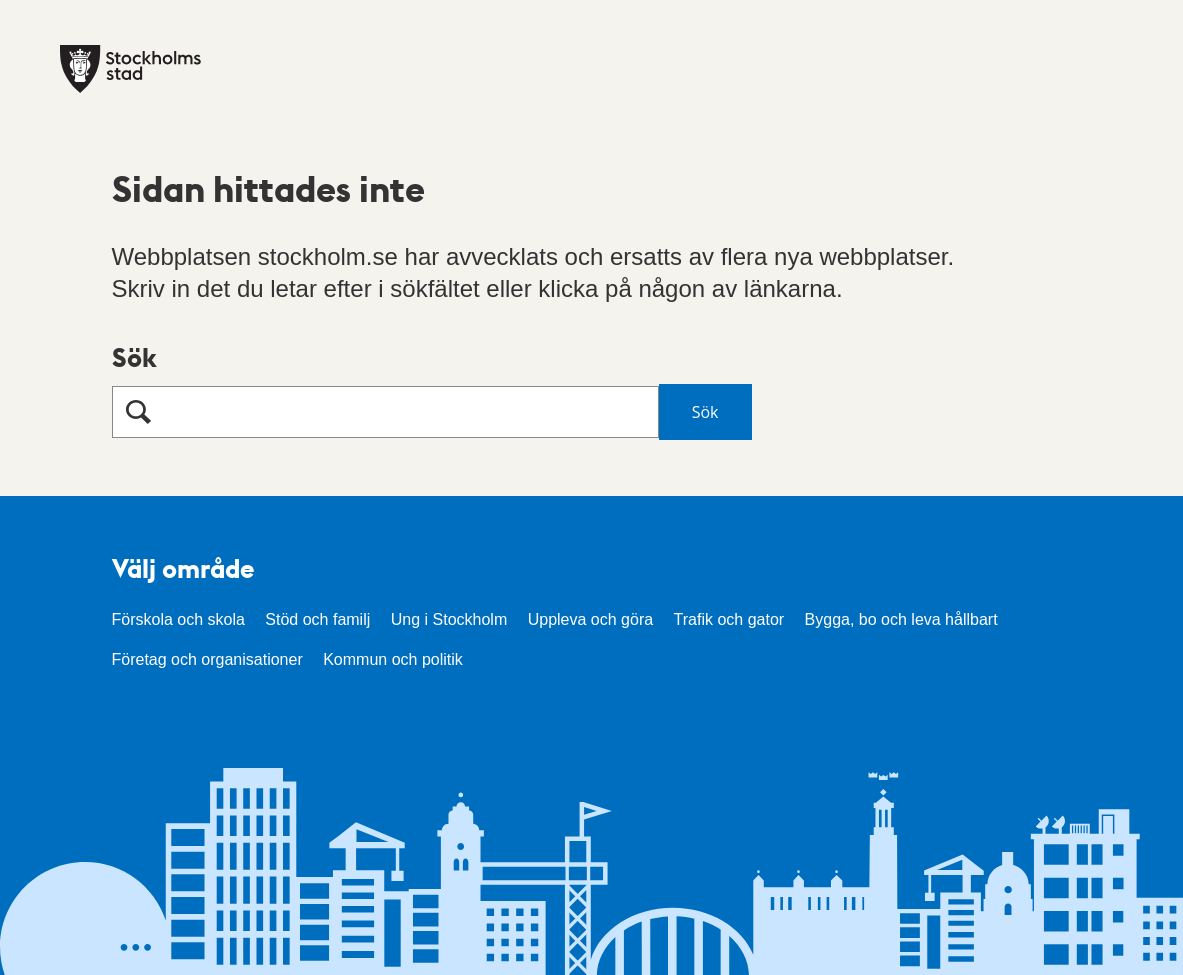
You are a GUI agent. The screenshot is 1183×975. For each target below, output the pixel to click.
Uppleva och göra (590, 619)
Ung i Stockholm (449, 619)
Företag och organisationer (207, 659)
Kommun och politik (393, 659)
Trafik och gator (729, 619)
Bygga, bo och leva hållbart (901, 619)
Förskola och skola (178, 619)
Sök (134, 356)
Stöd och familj (317, 619)
